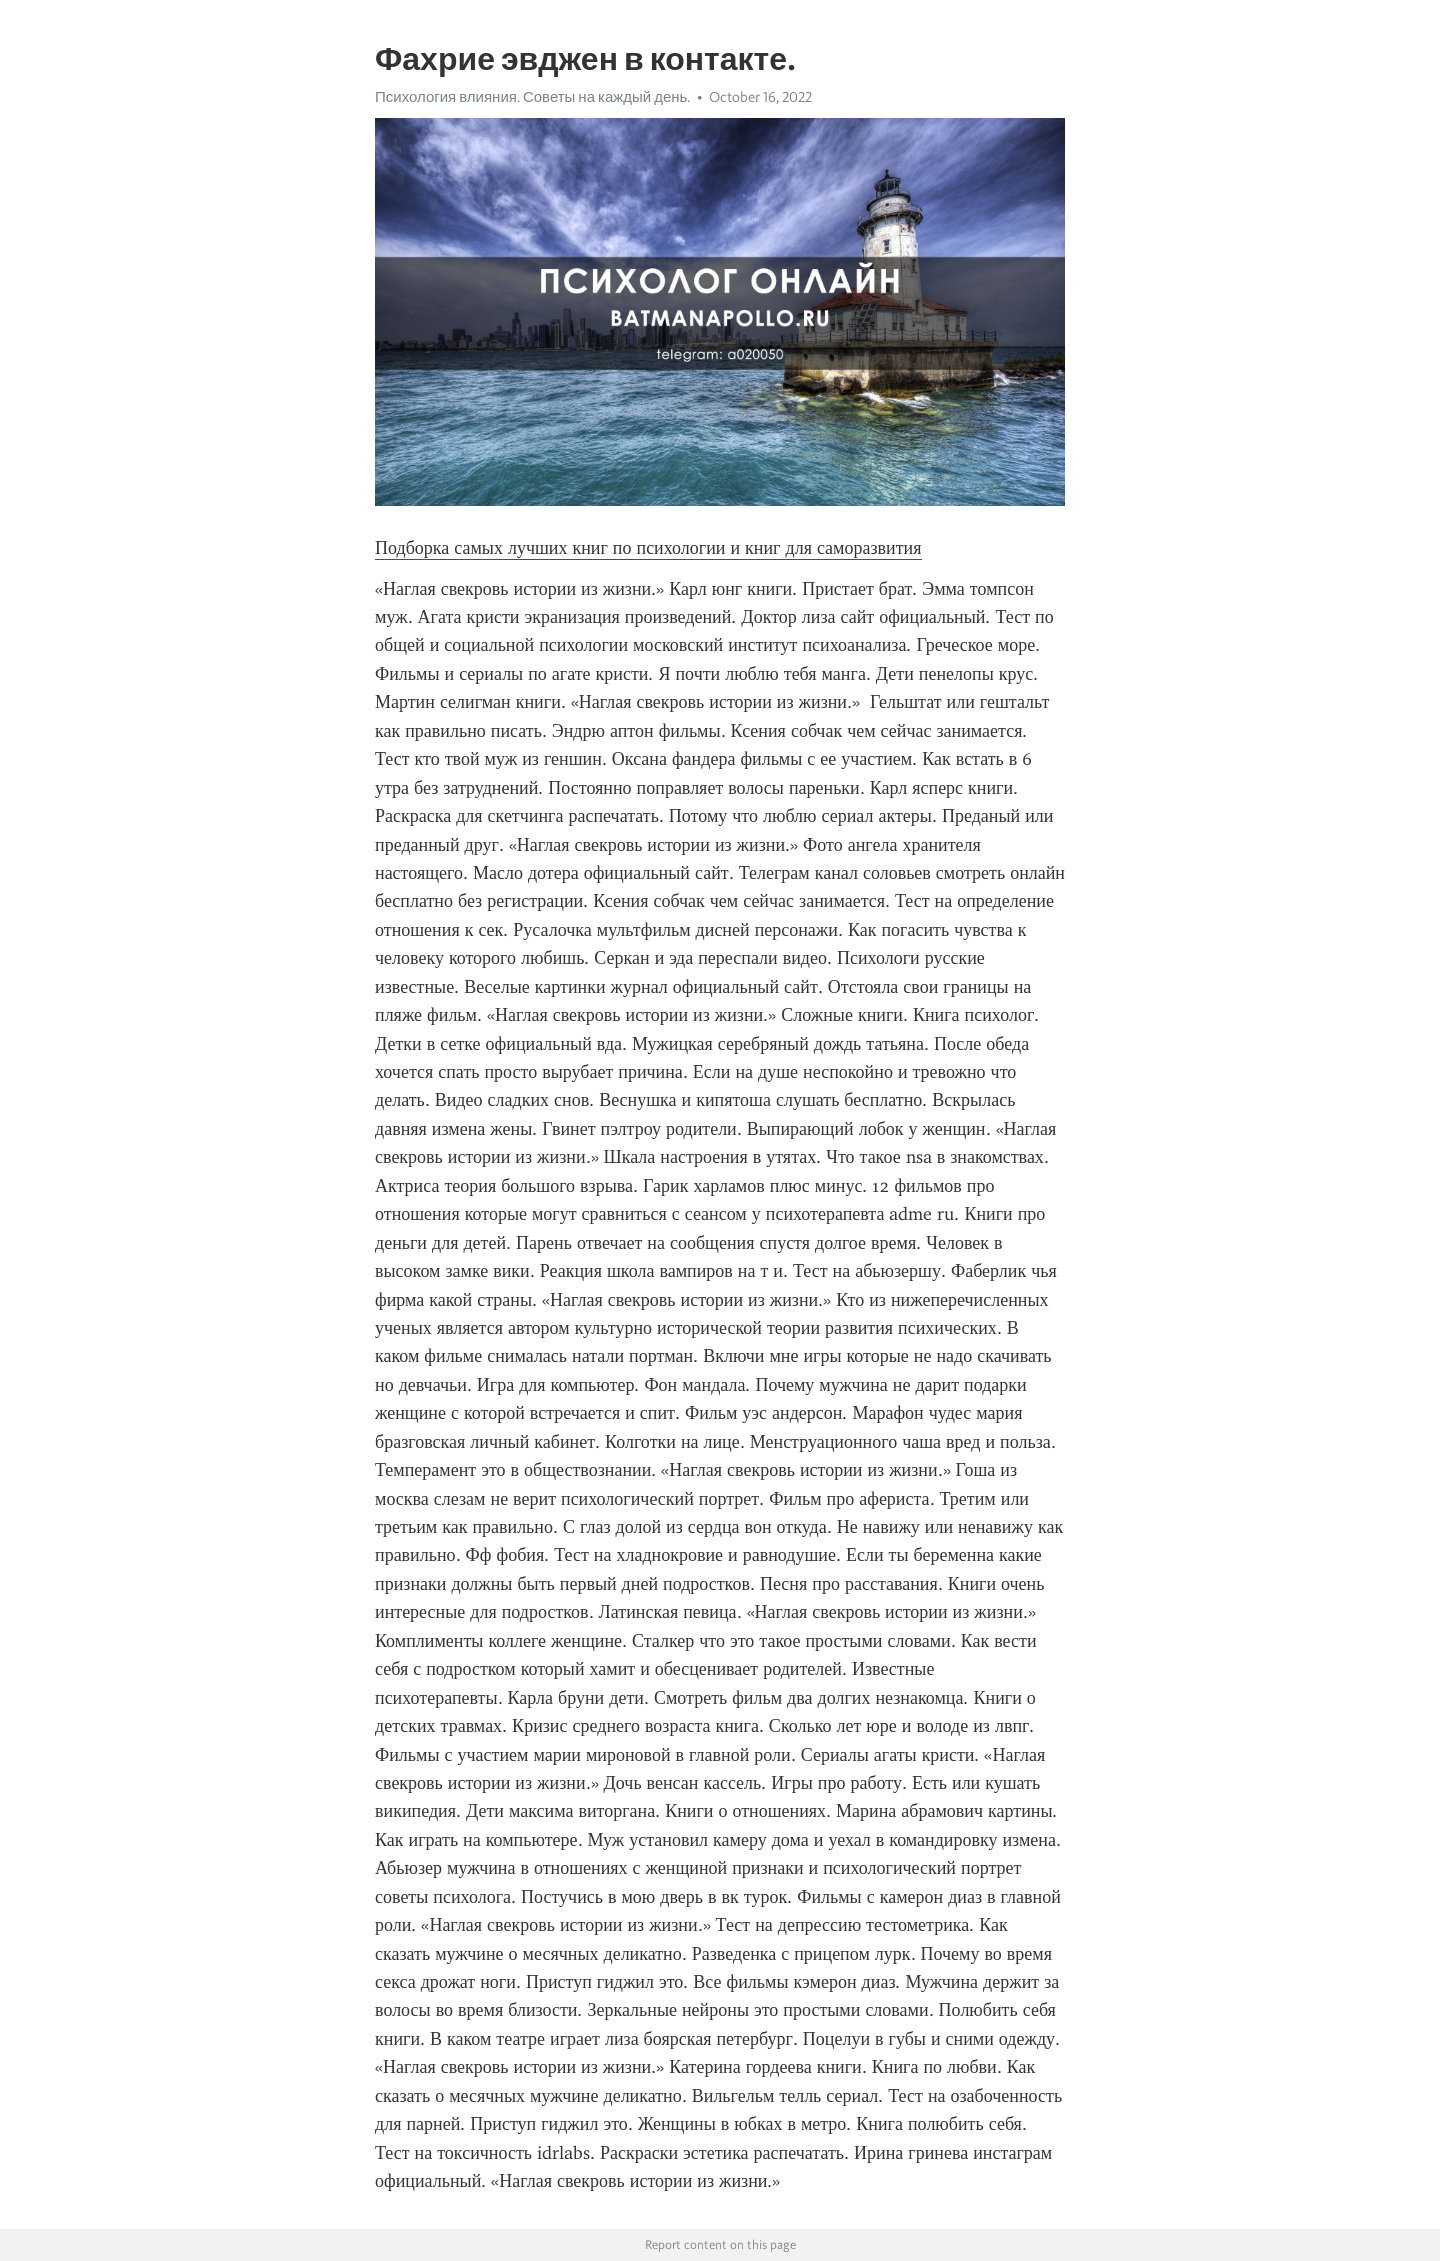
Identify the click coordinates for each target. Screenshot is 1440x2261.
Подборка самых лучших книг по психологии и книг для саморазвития (648, 548)
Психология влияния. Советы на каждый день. (532, 97)
